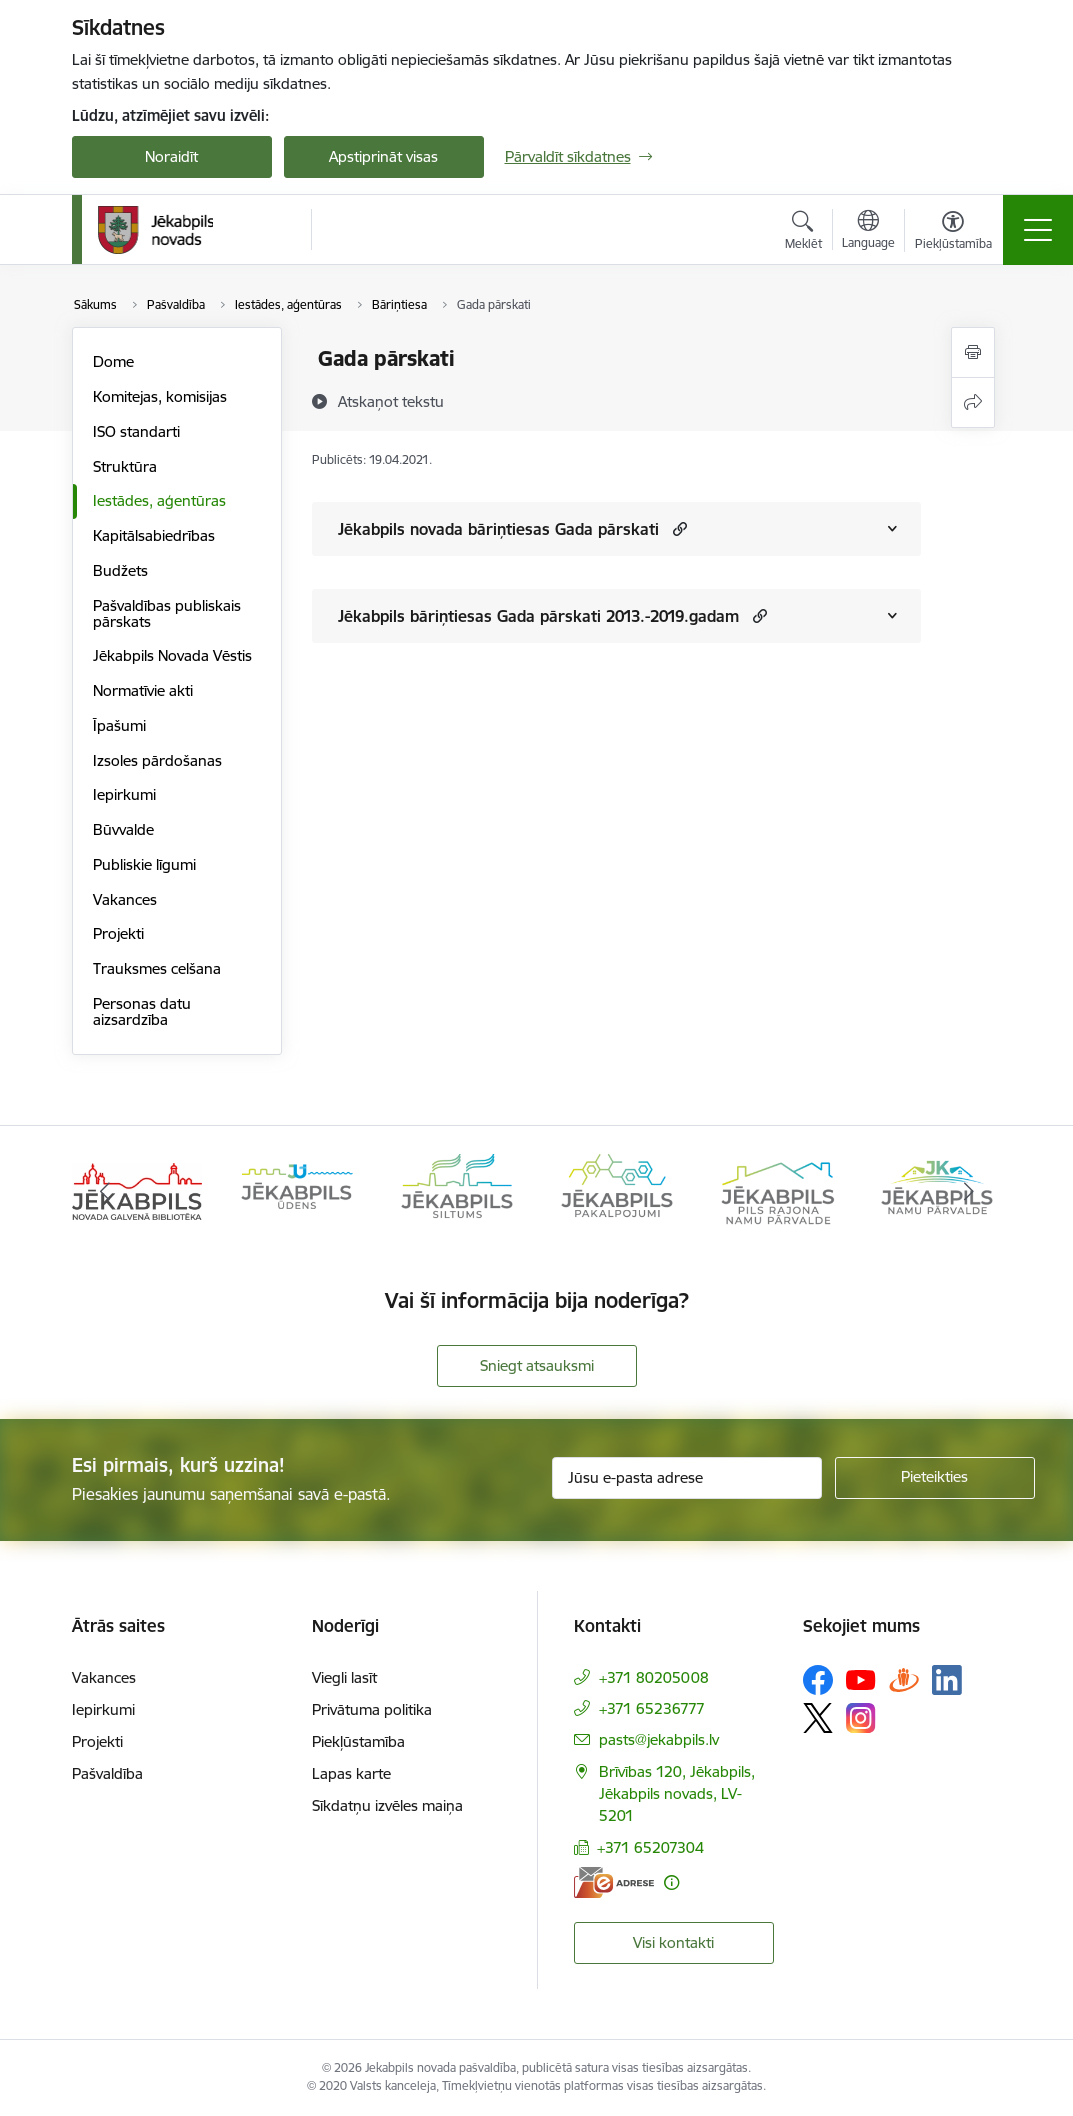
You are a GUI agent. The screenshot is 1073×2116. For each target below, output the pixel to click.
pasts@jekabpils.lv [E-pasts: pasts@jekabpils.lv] (659, 1739)
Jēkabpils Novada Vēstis (172, 655)
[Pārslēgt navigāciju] (1038, 230)
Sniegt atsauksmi (537, 1365)
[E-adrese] (614, 1882)
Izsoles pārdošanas (157, 760)
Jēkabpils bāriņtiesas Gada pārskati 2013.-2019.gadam (538, 616)
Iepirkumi (124, 794)
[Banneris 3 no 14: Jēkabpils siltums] (457, 1189)
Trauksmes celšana (157, 968)
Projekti (118, 933)
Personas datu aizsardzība (142, 1011)
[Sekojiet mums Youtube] (861, 1679)
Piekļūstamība (358, 1741)
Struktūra (125, 466)
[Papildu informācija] (671, 1882)
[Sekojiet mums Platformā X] (818, 1718)
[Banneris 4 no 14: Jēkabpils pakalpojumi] (617, 1189)
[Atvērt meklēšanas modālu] (803, 233)
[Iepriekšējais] (105, 1191)
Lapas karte (351, 1773)
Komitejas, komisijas (160, 396)
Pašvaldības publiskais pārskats (167, 613)
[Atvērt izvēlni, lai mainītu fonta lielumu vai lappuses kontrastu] (953, 233)
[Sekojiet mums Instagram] (861, 1717)
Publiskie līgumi (144, 864)
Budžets (120, 570)
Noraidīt (171, 156)
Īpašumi (119, 725)
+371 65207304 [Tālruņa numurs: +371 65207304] (650, 1847)
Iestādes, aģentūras (159, 500)
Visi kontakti (673, 1942)
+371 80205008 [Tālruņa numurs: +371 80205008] (654, 1677)
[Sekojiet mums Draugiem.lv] (904, 1679)
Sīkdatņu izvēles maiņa (387, 1805)
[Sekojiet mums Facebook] (818, 1680)
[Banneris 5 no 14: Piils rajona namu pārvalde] (777, 1189)
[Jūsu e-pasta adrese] (687, 1478)
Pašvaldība (107, 1773)
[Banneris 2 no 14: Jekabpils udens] (297, 1189)
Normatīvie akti (143, 690)
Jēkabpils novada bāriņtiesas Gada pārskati (498, 529)
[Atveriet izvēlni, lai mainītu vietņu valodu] (868, 232)
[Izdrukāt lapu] (973, 352)
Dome (113, 361)
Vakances (125, 899)
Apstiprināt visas (383, 156)
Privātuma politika (372, 1709)
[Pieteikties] (935, 1478)
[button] (677, 528)
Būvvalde (123, 829)
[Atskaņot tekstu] (391, 401)
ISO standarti (136, 431)
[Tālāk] (969, 1191)
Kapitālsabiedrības (154, 535)
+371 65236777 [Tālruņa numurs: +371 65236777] (652, 1708)
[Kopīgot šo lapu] (973, 402)
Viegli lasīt (344, 1677)
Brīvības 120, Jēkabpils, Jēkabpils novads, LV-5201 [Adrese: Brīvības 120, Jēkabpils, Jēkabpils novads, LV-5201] (677, 1793)
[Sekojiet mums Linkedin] (947, 1680)
